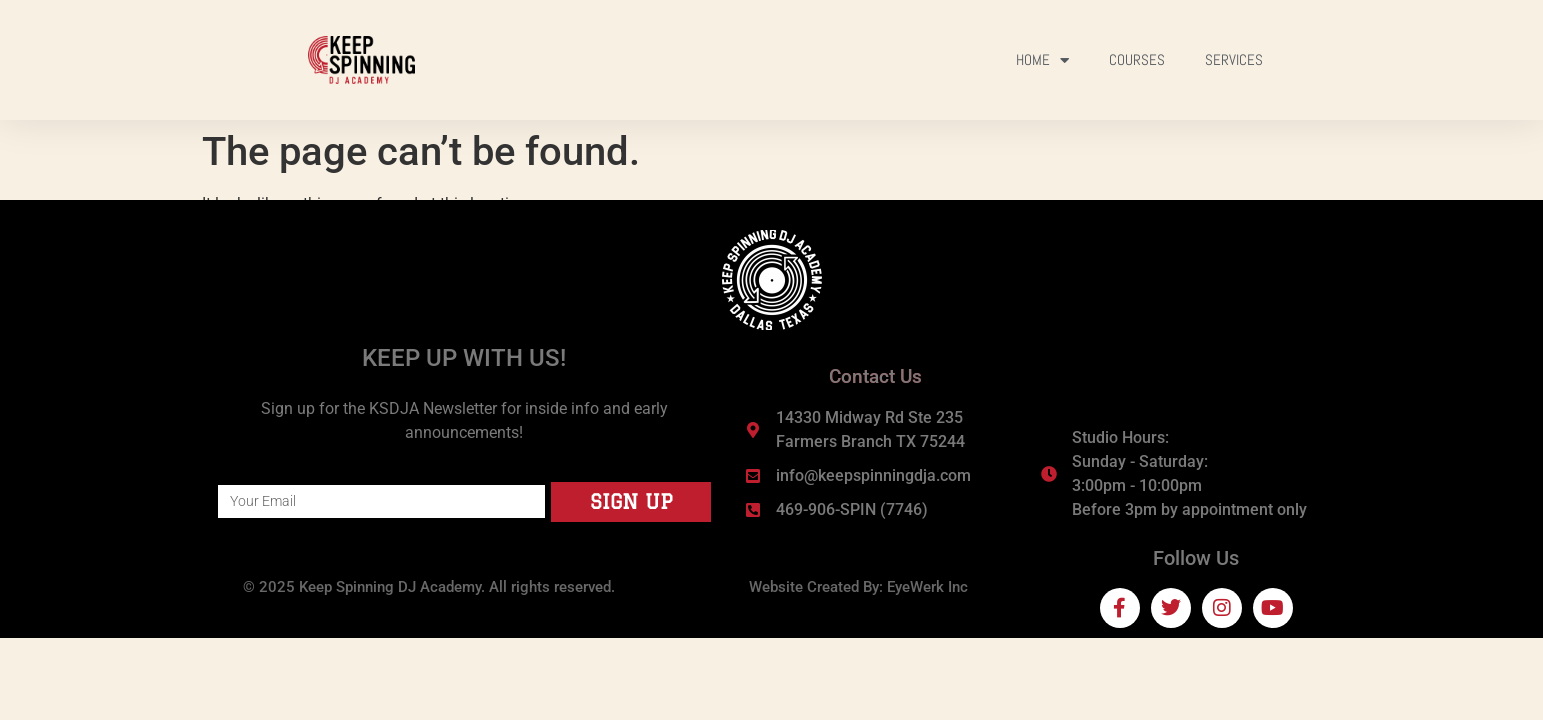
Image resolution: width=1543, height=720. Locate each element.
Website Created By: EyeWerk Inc (858, 587)
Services (1234, 59)
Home (1042, 60)
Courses (1137, 59)
